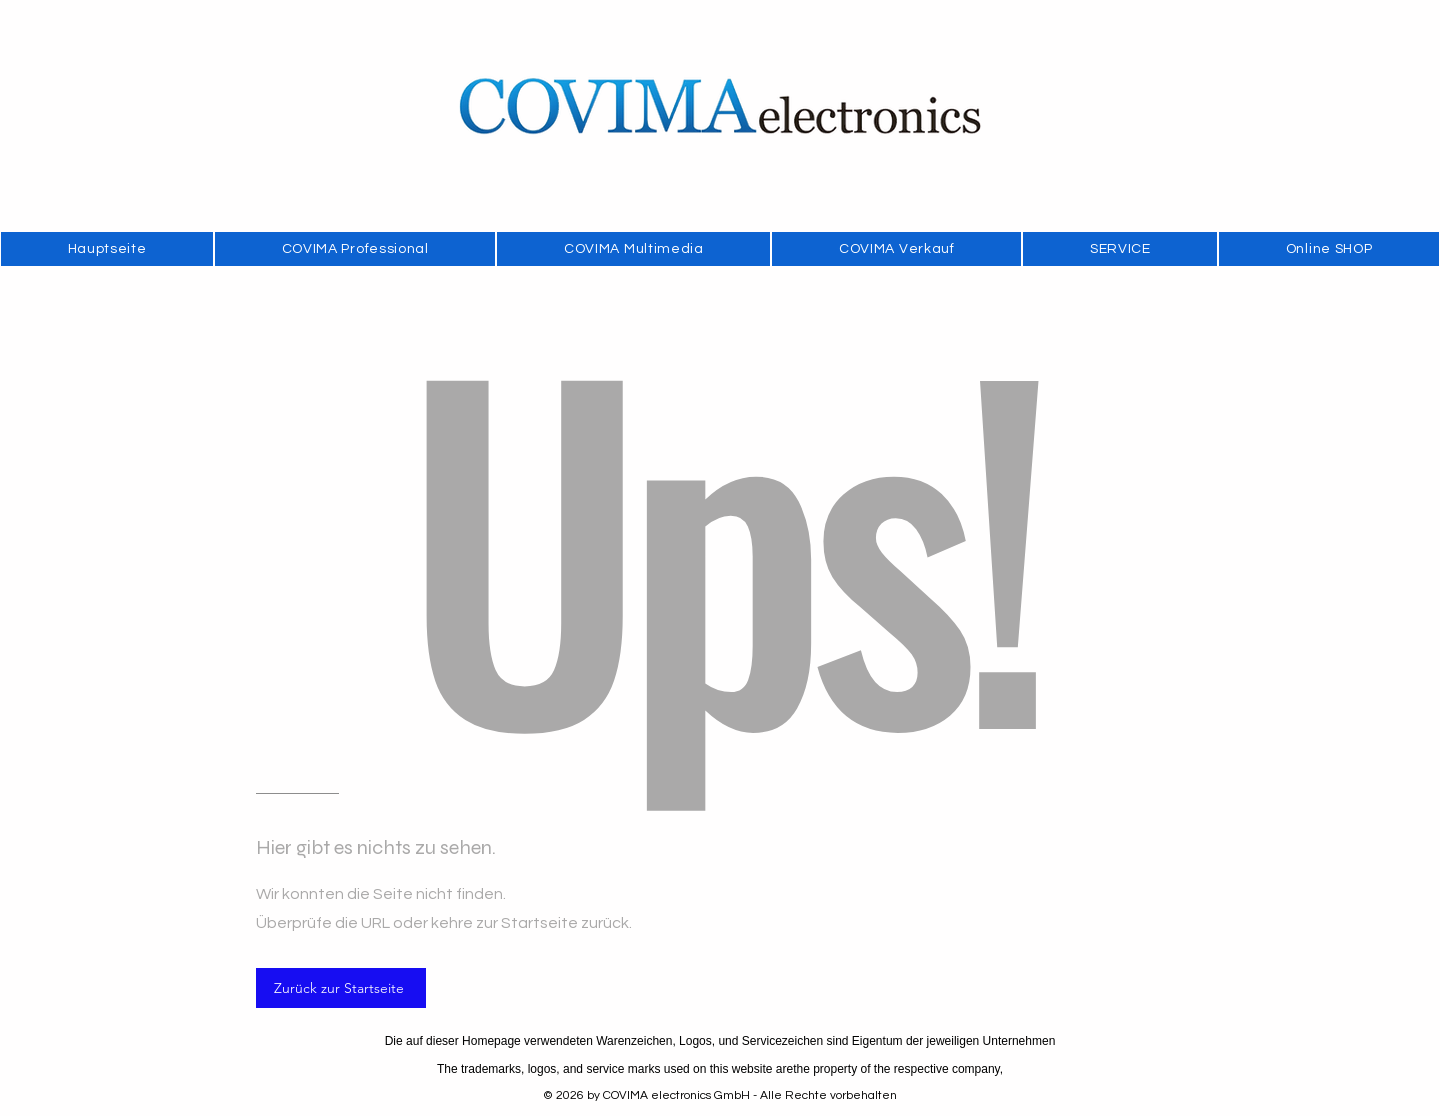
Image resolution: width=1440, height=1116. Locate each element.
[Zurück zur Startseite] (341, 988)
